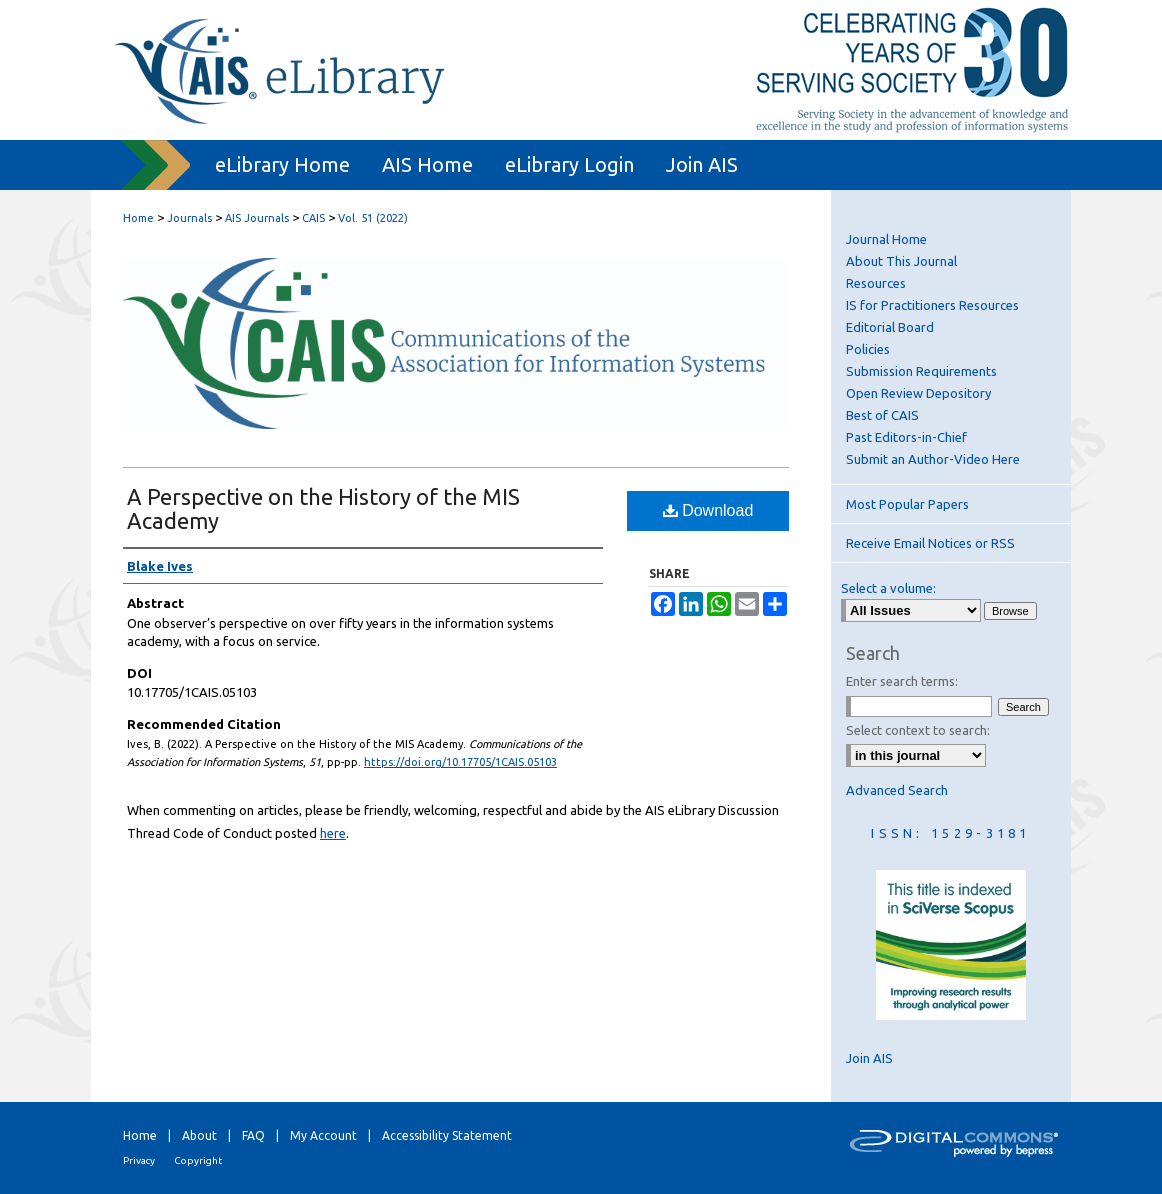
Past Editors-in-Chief (906, 437)
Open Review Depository (918, 393)
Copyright (198, 1160)
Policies (868, 349)
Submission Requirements (921, 371)
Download (708, 510)
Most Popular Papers (907, 504)
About (199, 1135)
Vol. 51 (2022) (373, 218)
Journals (189, 218)
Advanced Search (897, 790)
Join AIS (869, 1058)
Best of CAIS (882, 415)
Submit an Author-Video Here (933, 459)
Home (138, 218)
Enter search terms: (902, 681)
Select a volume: (888, 588)
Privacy (139, 1160)
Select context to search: (918, 730)
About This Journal (901, 261)
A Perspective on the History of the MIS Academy (323, 508)
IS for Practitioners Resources (932, 305)
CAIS (313, 218)
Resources (876, 283)
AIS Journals (257, 218)
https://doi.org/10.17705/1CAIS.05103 (460, 762)
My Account (323, 1135)
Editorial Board (890, 327)
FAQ (253, 1135)
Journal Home (886, 239)
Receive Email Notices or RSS (930, 543)
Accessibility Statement (447, 1135)
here (333, 833)
